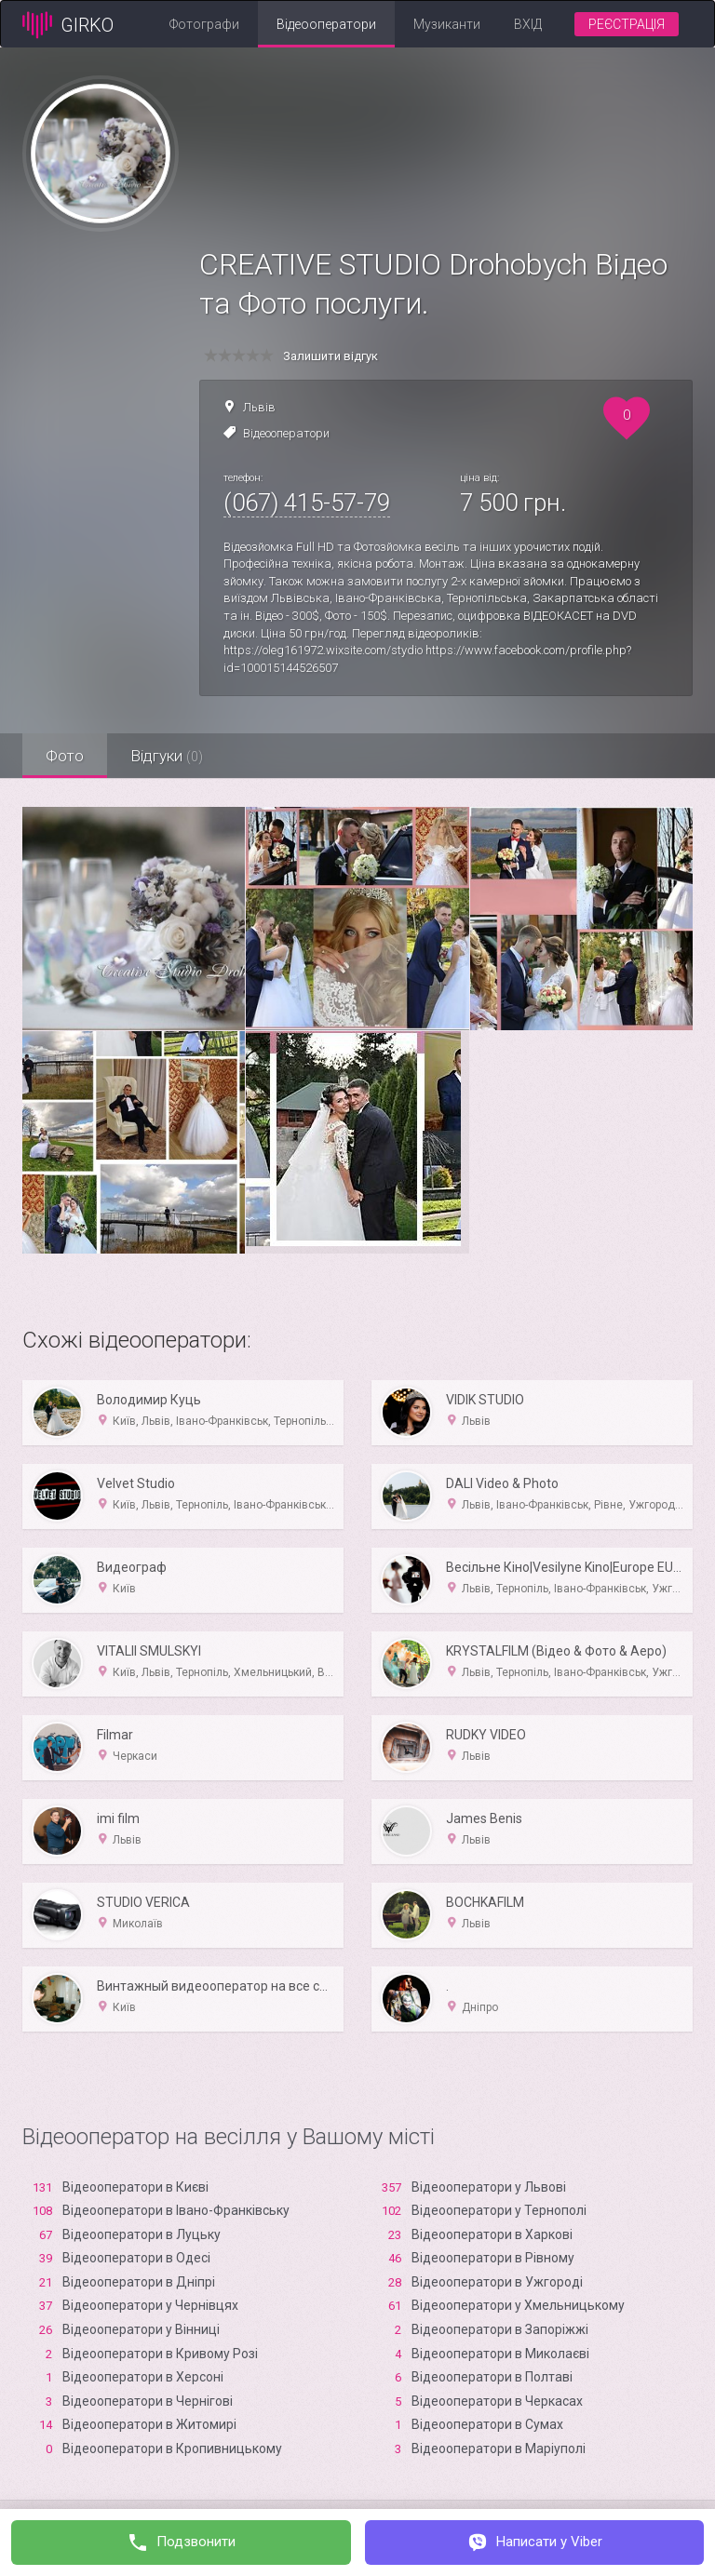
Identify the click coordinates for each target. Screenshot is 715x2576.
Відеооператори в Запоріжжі (499, 2329)
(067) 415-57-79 (306, 503)
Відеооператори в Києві (135, 2187)
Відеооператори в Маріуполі (498, 2448)
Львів (259, 407)
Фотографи (204, 24)
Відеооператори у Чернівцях (150, 2305)
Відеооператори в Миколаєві (500, 2353)
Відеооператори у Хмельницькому (518, 2305)
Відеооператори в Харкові (492, 2234)
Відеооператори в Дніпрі (138, 2281)
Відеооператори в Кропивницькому (172, 2448)
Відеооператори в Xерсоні (142, 2376)
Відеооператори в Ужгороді (497, 2281)
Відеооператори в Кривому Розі (160, 2353)
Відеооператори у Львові (488, 2187)
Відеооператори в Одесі (136, 2257)
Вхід (528, 24)
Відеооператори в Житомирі (149, 2424)
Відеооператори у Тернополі (499, 2210)
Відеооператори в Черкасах (497, 2401)
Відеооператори (326, 24)
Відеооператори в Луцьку (141, 2234)
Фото (65, 755)
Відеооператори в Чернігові (147, 2401)
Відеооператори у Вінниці (141, 2329)
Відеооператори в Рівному (492, 2257)
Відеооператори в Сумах (487, 2424)
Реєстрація (626, 24)
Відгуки (166, 755)
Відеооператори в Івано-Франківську (176, 2210)
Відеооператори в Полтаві (492, 2376)
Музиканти (446, 24)
